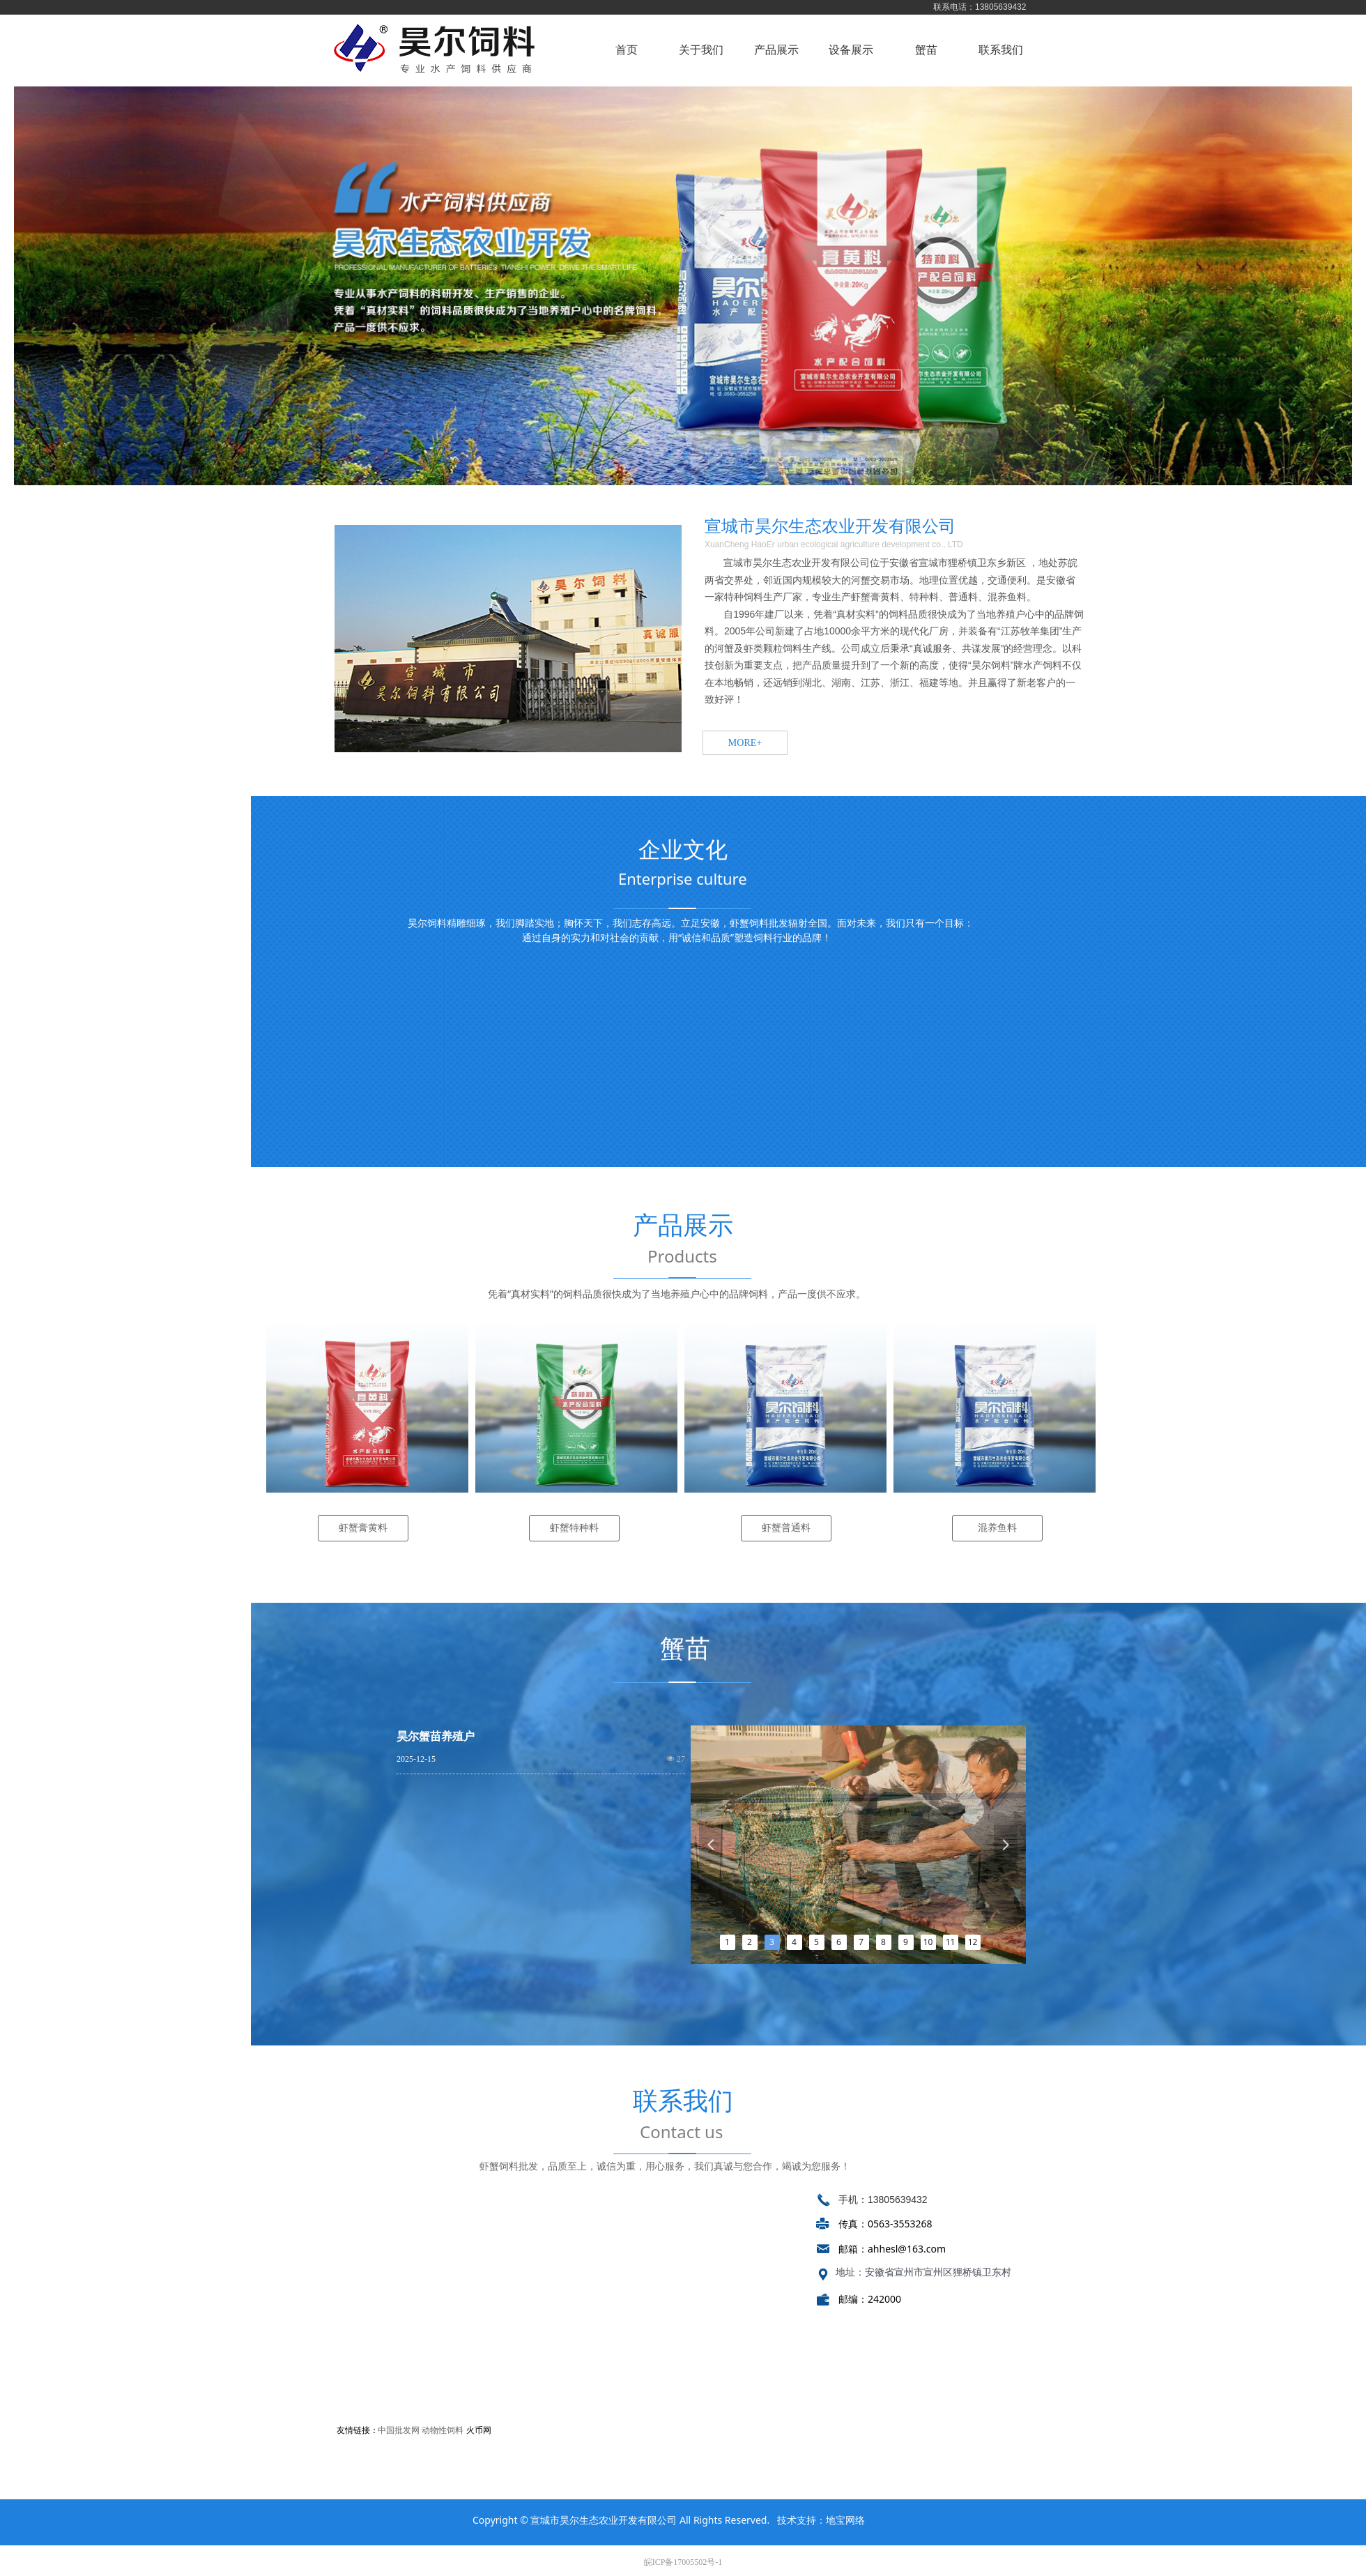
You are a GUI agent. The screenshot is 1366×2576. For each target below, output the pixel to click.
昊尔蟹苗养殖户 (436, 1736)
